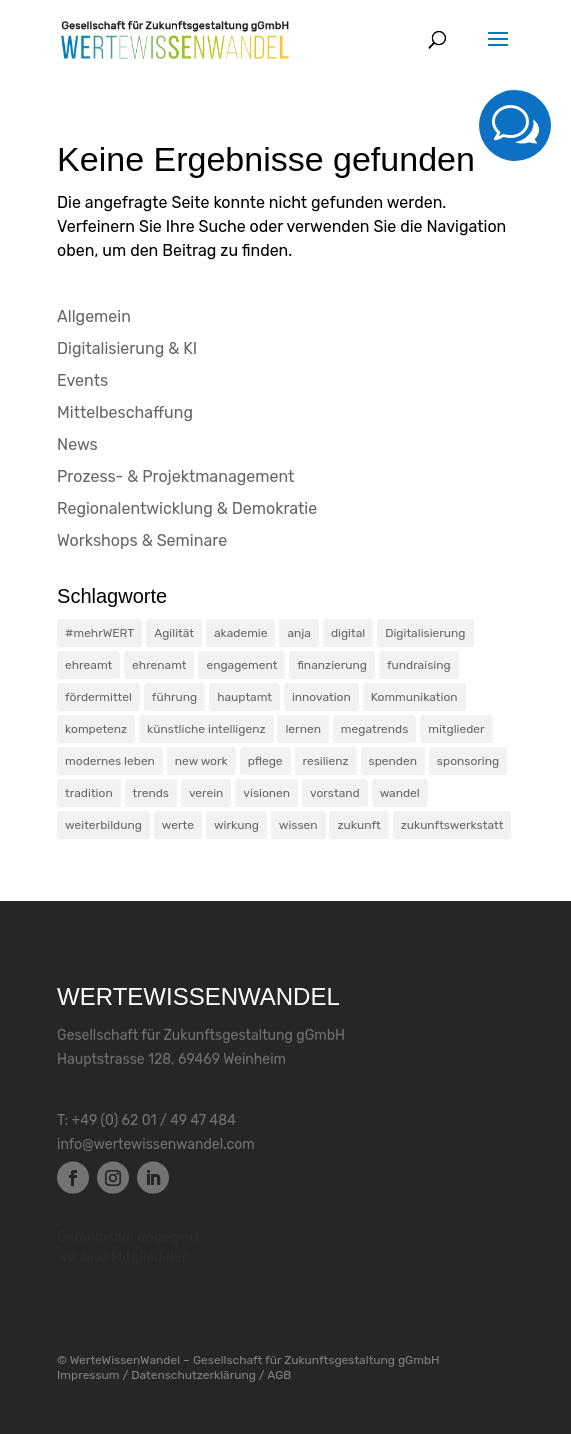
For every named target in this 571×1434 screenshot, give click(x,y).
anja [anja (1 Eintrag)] (299, 633)
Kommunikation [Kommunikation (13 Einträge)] (414, 697)
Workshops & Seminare (142, 540)
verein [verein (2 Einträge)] (206, 793)
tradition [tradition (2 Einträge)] (89, 793)
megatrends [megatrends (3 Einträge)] (375, 729)
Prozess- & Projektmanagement (175, 476)
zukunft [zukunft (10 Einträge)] (358, 825)
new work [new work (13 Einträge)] (201, 761)
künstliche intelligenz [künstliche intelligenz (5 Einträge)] (206, 729)
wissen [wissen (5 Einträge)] (298, 825)
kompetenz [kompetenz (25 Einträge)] (96, 729)
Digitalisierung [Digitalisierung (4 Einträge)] (425, 633)
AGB (279, 1375)
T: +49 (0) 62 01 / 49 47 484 (146, 1121)
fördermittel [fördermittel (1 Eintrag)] (98, 697)
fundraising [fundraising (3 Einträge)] (419, 665)
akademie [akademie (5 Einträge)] (240, 633)
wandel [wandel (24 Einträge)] (400, 793)
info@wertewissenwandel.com (156, 1145)
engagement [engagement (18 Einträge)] (241, 665)
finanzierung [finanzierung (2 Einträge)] (332, 665)
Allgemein (94, 316)
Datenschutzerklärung (193, 1375)
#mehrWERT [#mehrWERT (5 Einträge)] (99, 633)
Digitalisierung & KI (127, 348)
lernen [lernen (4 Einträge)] (302, 729)
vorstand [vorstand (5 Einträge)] (335, 793)
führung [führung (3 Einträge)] (174, 697)
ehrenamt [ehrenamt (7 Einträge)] (159, 665)
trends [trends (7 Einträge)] (151, 793)
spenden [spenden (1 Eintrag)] (393, 761)
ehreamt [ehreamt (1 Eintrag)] (88, 665)
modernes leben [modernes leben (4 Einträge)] (110, 761)
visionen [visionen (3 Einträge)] (266, 793)
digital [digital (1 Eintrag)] (348, 633)
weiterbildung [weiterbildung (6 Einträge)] (103, 825)
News (77, 444)
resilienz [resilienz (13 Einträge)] (326, 761)
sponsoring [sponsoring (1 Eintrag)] (468, 761)
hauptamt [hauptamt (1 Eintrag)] (244, 697)
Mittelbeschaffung (125, 412)
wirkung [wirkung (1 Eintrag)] (236, 825)
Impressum (88, 1375)
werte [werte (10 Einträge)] (178, 825)
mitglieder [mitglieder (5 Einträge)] (456, 729)
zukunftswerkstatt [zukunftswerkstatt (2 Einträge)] (452, 825)
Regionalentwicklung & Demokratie (187, 508)
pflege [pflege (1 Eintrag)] (265, 761)
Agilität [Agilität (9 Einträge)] (174, 633)
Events (82, 380)
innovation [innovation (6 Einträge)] (321, 697)
